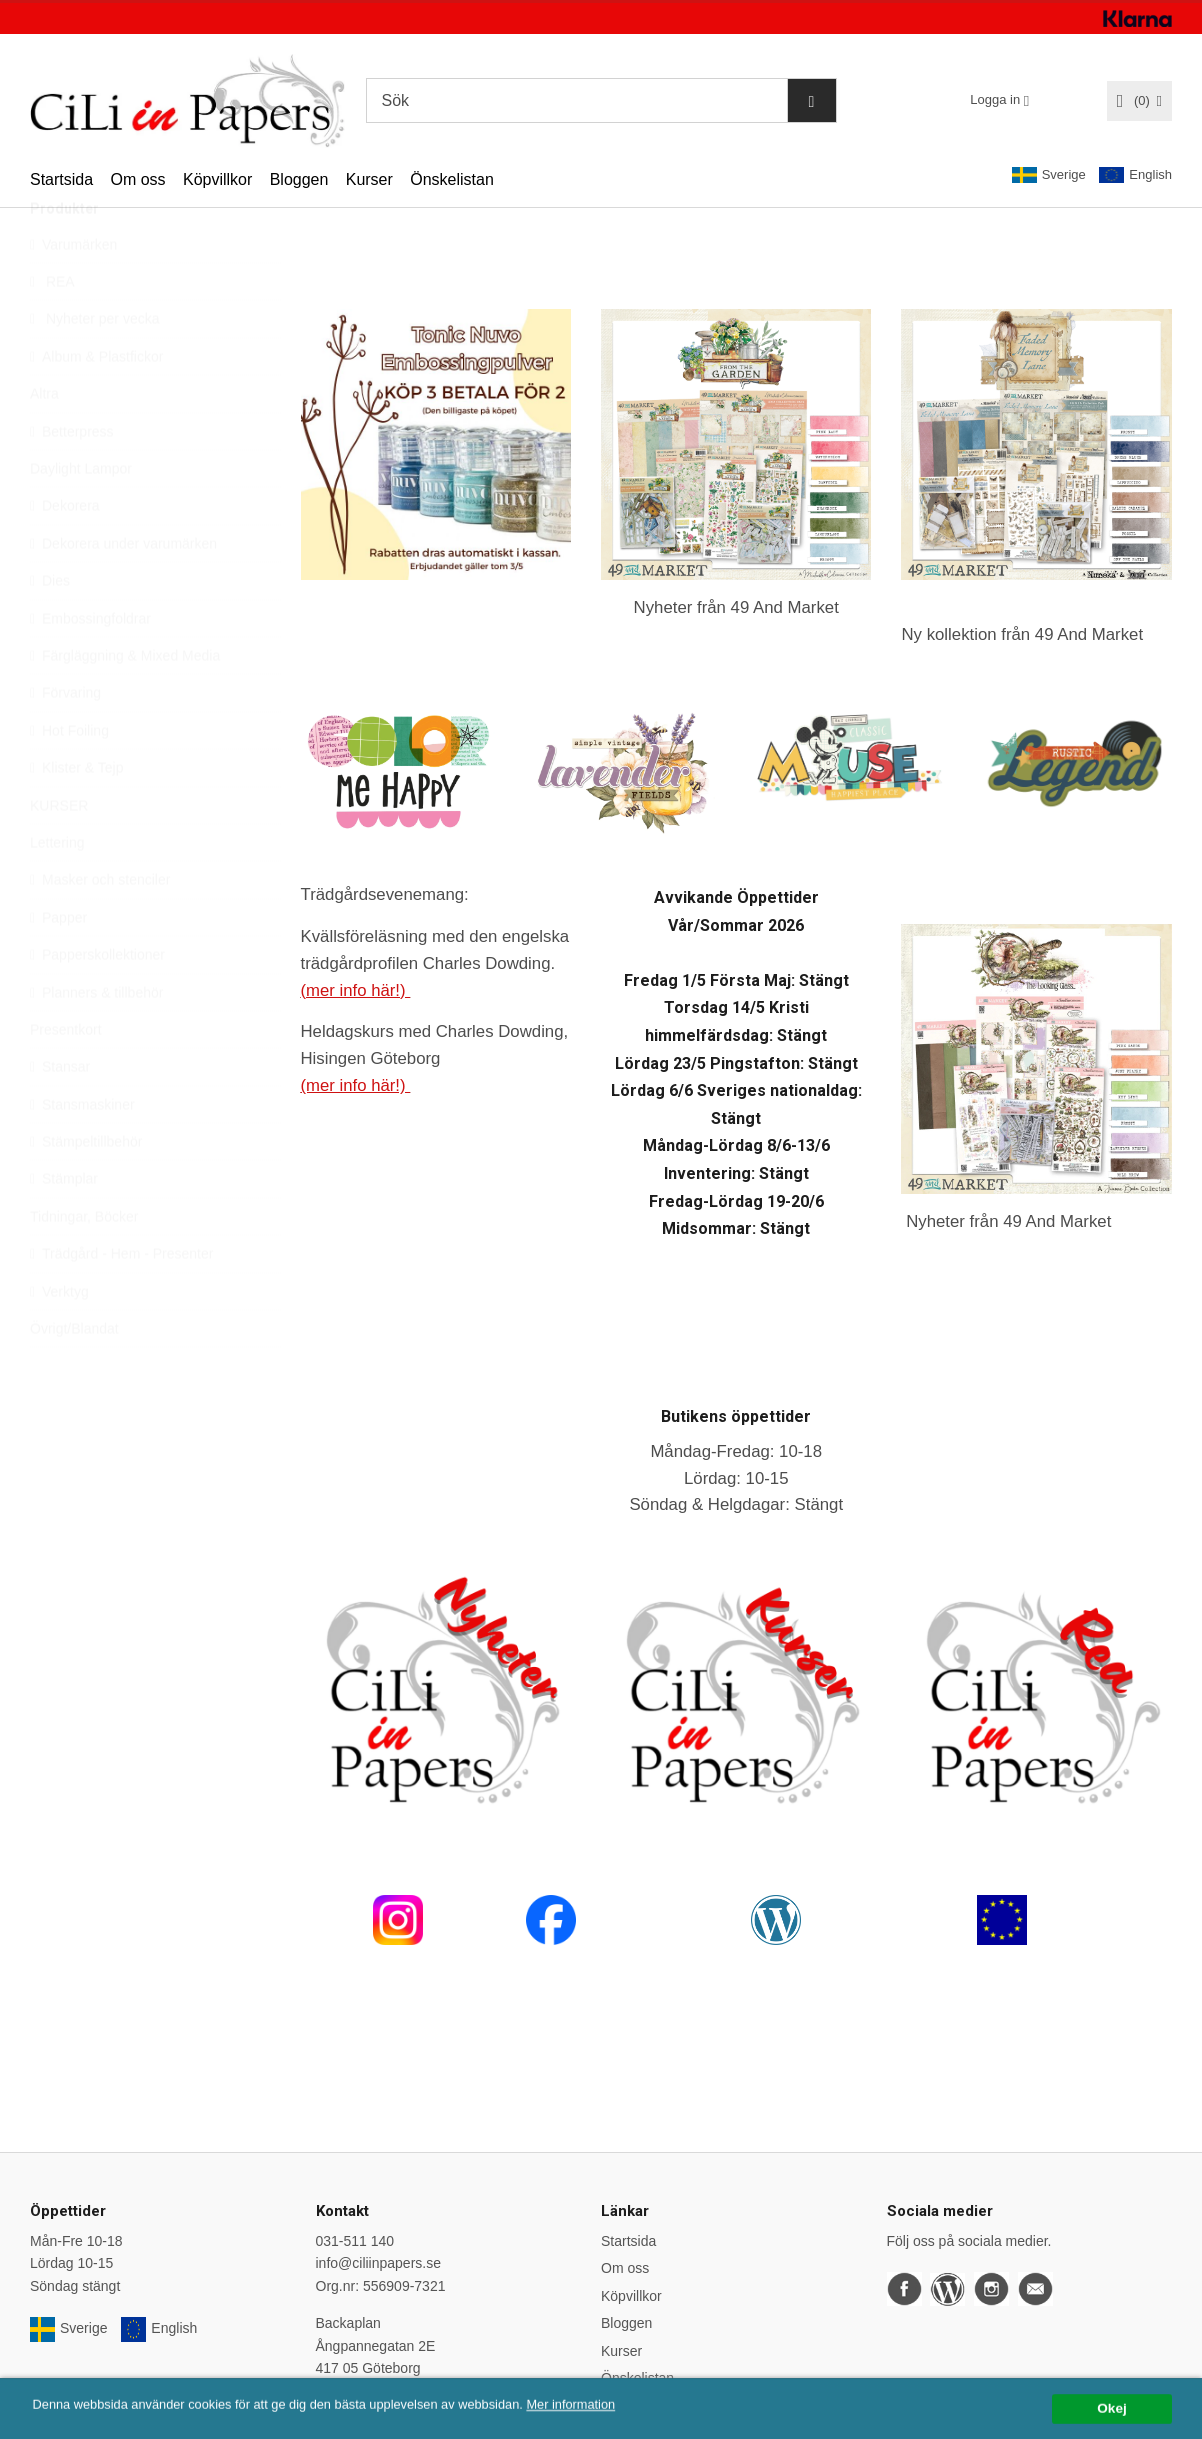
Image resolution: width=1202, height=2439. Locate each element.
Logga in (995, 99)
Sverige (1049, 175)
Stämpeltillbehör (86, 1189)
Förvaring (65, 740)
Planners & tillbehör (96, 1040)
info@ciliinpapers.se (379, 2263)
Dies (50, 628)
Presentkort (66, 1077)
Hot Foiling (69, 778)
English (1135, 175)
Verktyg (59, 1339)
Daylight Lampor (81, 516)
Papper (58, 965)
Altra (44, 441)
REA (52, 329)
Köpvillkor (217, 179)
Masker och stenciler (100, 927)
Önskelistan (452, 179)
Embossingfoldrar (90, 666)
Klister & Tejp (76, 815)
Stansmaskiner (82, 1152)
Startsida (61, 179)
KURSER (59, 853)
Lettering (57, 890)
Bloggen (299, 179)
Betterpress (72, 479)
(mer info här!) (356, 990)
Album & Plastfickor (96, 404)
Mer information (605, 2430)
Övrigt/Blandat (74, 1376)
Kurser (369, 179)
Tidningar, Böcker (84, 1264)
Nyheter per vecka (95, 366)
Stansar (60, 1114)
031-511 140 (355, 2241)
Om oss (137, 179)
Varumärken (73, 292)
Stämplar (64, 1226)
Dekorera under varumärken (123, 591)
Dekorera (65, 553)
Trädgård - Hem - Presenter (121, 1301)
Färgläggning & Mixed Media (125, 703)
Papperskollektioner (97, 1002)
